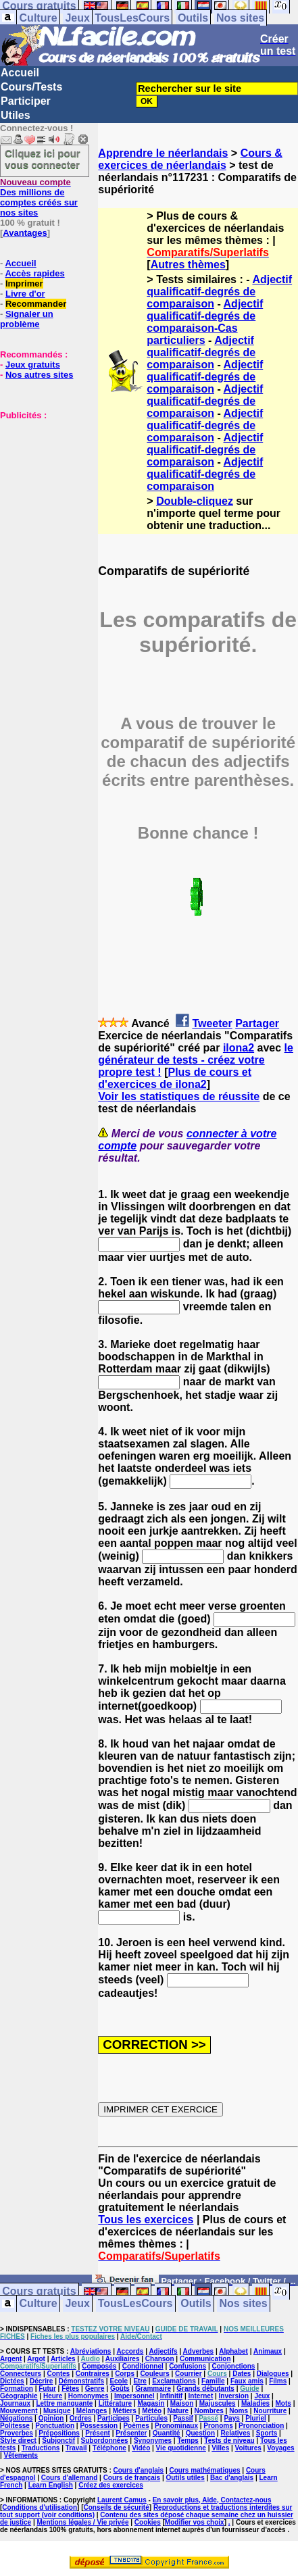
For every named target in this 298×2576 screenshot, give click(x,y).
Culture (38, 18)
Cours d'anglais (139, 2470)
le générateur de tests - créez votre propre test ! (195, 1060)
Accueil (20, 72)
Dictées (12, 2381)
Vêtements (21, 2455)
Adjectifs (163, 2351)
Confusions (187, 2366)
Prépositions (59, 2433)
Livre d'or (25, 294)
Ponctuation (54, 2425)
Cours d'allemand (69, 2477)
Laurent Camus (122, 2500)
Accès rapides (34, 273)
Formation (16, 2388)
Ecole (118, 2381)
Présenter (131, 2433)
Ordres (81, 2418)
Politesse (15, 2425)
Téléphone (109, 2448)
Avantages (25, 233)
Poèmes (136, 2425)
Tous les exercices (145, 2219)
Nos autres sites (39, 375)
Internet (201, 2396)
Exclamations (173, 2381)
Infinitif (171, 2396)
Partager (257, 1023)
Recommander (35, 304)
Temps (188, 2440)
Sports (267, 2433)
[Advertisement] (40, 487)
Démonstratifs (81, 2381)
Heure (52, 2396)
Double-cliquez (194, 501)
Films (278, 2381)
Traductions (41, 2448)
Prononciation (261, 2425)
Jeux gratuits (32, 365)
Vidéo (141, 2448)
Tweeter (212, 1023)
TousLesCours (132, 18)
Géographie (19, 2396)
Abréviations (90, 2351)
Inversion (234, 2396)
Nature (178, 2410)
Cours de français (131, 2477)
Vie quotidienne (181, 2448)
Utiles (15, 115)
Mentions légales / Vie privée (83, 2522)
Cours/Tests (31, 87)
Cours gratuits (39, 2292)
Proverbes (16, 2433)
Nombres (208, 2410)
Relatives (235, 2433)
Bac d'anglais (231, 2477)
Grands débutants (205, 2388)
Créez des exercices (110, 2485)
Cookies (147, 2522)
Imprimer (24, 283)
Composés (99, 2366)
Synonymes (153, 2440)
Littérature (115, 2403)
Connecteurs (20, 2373)
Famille (212, 2381)
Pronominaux (176, 2425)
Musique (57, 2410)
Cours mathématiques (205, 2470)
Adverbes (198, 2351)
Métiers (124, 2410)
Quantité (166, 2433)
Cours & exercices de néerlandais (190, 159)
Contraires (92, 2373)
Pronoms (217, 2425)
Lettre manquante (64, 2403)
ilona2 (238, 1048)
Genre (95, 2388)
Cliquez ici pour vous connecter (42, 158)
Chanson (159, 2358)
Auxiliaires (122, 2358)
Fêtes (70, 2388)
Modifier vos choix (194, 2522)
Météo (152, 2410)
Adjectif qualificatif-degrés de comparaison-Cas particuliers (205, 322)
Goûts (120, 2388)
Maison (181, 2403)
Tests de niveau (229, 2440)
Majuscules (217, 2403)
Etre (139, 2381)
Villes (220, 2448)
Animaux (267, 2351)
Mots (283, 2403)
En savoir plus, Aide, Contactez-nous (212, 2500)
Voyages (280, 2448)
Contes (58, 2373)
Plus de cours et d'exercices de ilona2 (174, 1078)
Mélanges (91, 2410)
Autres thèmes (188, 264)
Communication (205, 2358)
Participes (113, 2418)
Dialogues (273, 2373)
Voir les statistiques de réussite (178, 1096)
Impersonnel (134, 2396)
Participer (26, 101)
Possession (99, 2425)
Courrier (188, 2373)
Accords (129, 2351)
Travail (76, 2448)
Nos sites (240, 18)
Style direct (18, 2440)
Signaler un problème (26, 319)
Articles (63, 2358)
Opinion (51, 2418)
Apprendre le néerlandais (163, 153)
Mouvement (19, 2410)
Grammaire (153, 2388)
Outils (193, 18)
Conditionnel (143, 2366)
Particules (151, 2418)
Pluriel (255, 2418)
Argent (11, 2358)
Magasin (150, 2403)
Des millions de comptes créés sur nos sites (39, 197)
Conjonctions (233, 2366)
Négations (16, 2418)
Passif (183, 2418)
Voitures (248, 2448)
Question (200, 2433)
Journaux (15, 2403)
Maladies (255, 2403)
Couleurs (154, 2373)
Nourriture (270, 2410)
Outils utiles (185, 2477)
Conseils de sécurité (116, 2507)
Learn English (50, 2485)
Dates (241, 2373)
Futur (47, 2388)
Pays (231, 2418)
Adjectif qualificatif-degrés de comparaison (219, 291)
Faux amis (247, 2381)
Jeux (77, 18)
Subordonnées (104, 2440)
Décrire (41, 2381)
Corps (124, 2373)
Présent (97, 2433)
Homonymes (88, 2396)
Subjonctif (58, 2440)
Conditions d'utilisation (39, 2507)
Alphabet (233, 2351)
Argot (36, 2358)
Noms (238, 2410)
